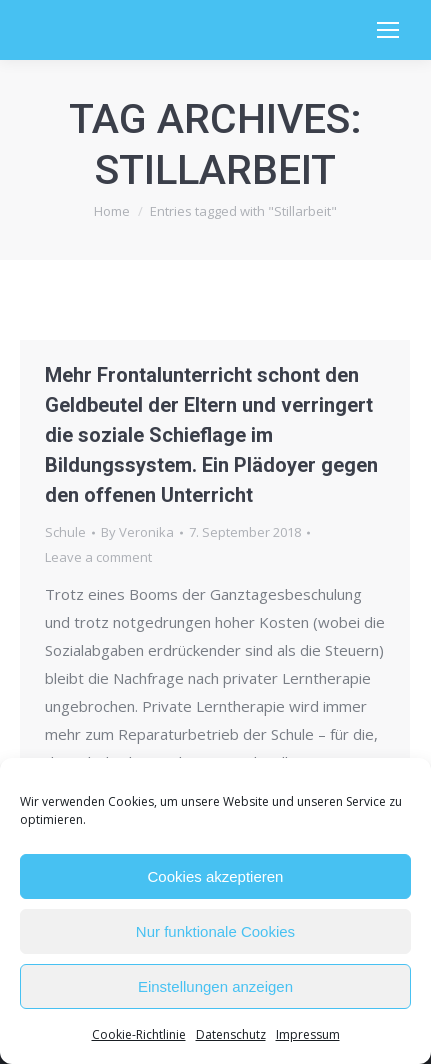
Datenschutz (231, 1034)
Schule (65, 532)
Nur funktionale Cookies (215, 931)
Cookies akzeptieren (216, 876)
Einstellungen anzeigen (215, 986)
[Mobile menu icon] (388, 30)
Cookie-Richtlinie (139, 1034)
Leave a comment (98, 557)
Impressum (308, 1034)
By (137, 532)
